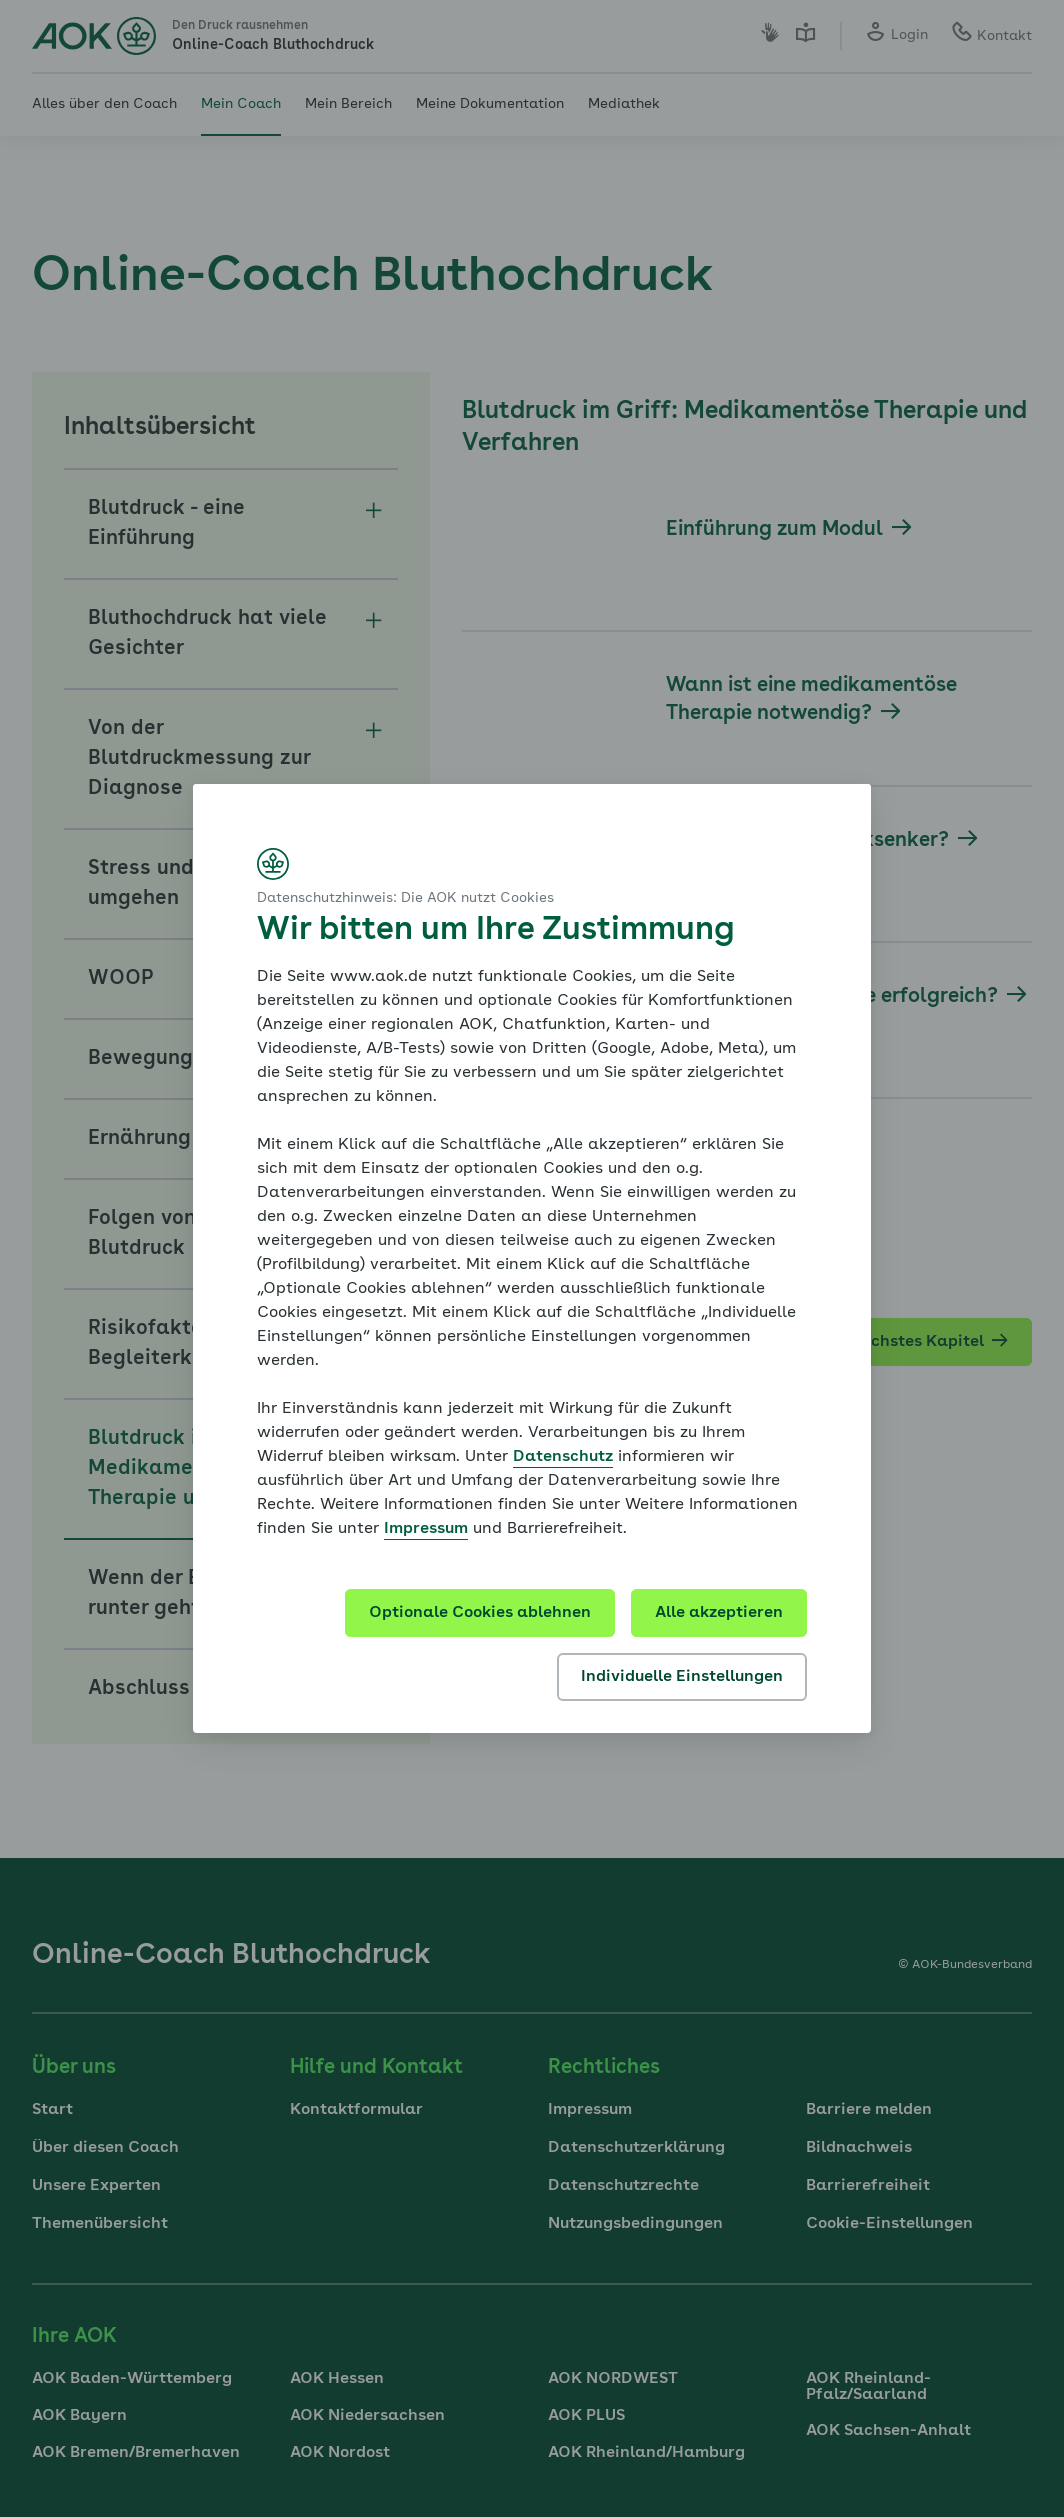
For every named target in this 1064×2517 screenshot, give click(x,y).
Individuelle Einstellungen (682, 1677)
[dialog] (532, 1258)
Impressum (426, 1529)
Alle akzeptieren (719, 1613)
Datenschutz (563, 1457)
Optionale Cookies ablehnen (480, 1613)
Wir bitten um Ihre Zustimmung (495, 931)
